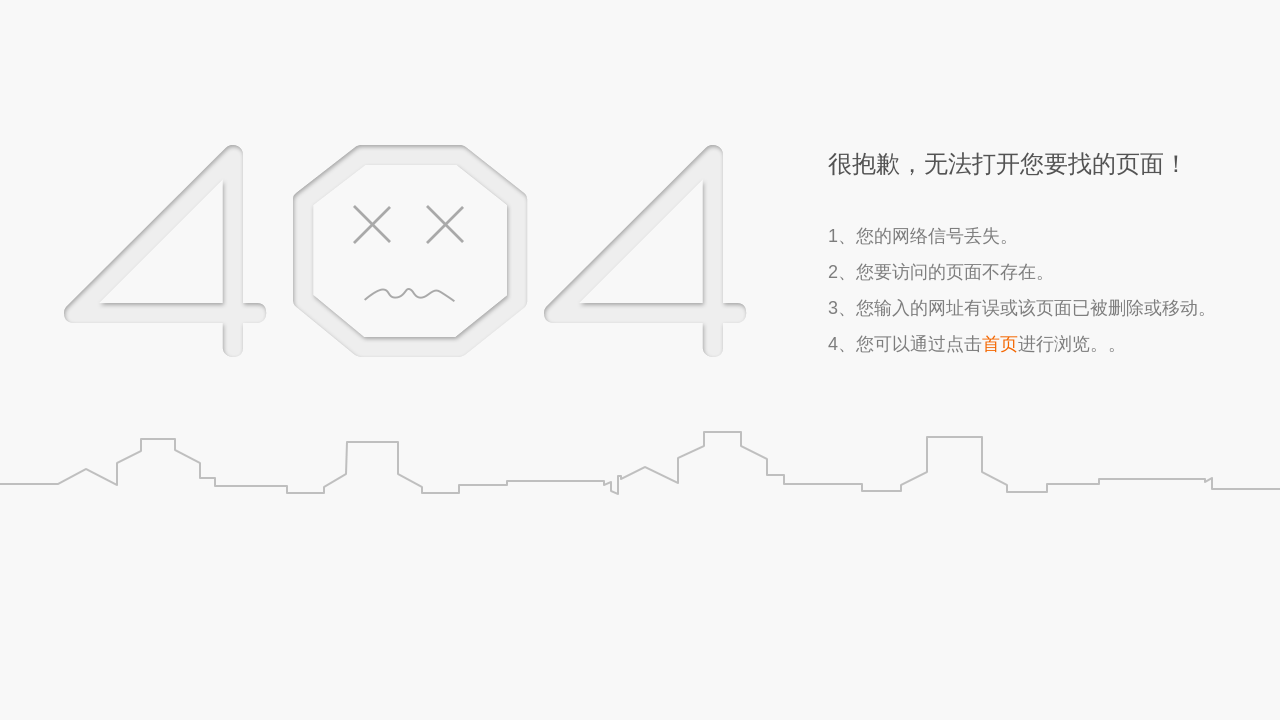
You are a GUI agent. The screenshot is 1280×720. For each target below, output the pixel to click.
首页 (1000, 344)
